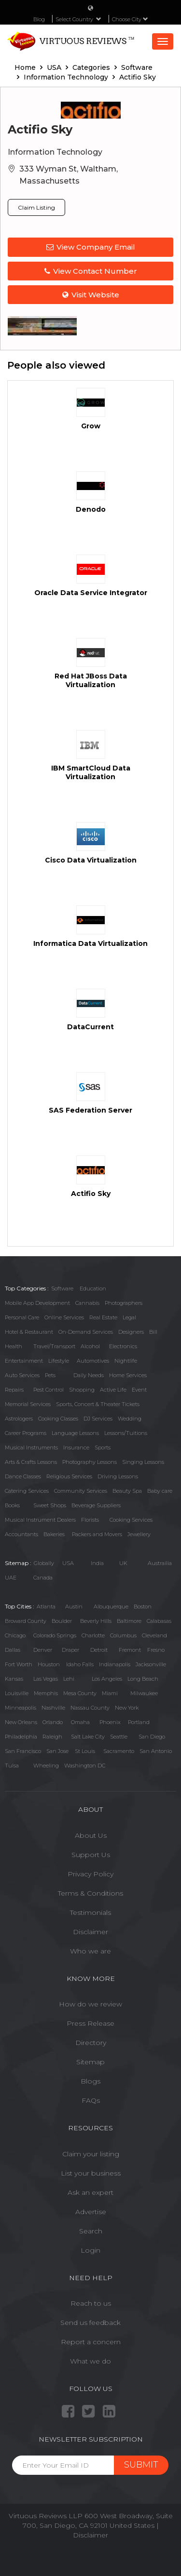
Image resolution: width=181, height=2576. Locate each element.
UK (123, 1563)
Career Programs (25, 1433)
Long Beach (142, 1678)
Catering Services (27, 1490)
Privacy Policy (90, 1874)
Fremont (130, 1650)
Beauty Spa (127, 1490)
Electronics (123, 1346)
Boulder (62, 1621)
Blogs (90, 2081)
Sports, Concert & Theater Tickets (97, 1404)
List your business (91, 2173)
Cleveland (154, 1635)
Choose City (130, 19)
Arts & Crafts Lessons (31, 1462)
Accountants (21, 1534)
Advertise (90, 2211)
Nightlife (125, 1360)
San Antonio (155, 1751)
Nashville (53, 1707)
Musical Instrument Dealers (40, 1519)
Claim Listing (36, 207)
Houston (49, 1664)
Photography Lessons (89, 1462)
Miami (110, 1693)
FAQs (91, 2100)
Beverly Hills (95, 1621)
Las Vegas (45, 1678)
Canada (43, 1577)
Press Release (90, 2023)
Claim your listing (90, 2154)
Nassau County (90, 1707)
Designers (131, 1331)
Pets (50, 1375)
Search (90, 2231)
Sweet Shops (49, 1505)
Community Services (80, 1490)
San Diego (152, 1736)
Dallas (12, 1650)
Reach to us (90, 2303)
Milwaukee (144, 1693)
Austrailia (160, 1563)
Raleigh (52, 1736)
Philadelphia (21, 1736)
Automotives (93, 1360)
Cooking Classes (58, 1418)
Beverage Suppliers (96, 1505)
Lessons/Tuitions (125, 1433)
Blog (39, 19)
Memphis (46, 1693)
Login (90, 2250)
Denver (42, 1650)
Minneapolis (20, 1707)
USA (68, 1563)
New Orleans (21, 1722)
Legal (129, 1317)
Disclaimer (90, 1931)
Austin (74, 1606)
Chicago (15, 1635)
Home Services (128, 1375)
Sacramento (118, 1751)
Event (139, 1389)
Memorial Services (28, 1404)
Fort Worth (18, 1664)
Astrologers (19, 1418)
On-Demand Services (85, 1331)
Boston (143, 1606)
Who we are (90, 1951)
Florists (90, 1519)
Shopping (82, 1389)
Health (13, 1346)
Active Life (113, 1389)
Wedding (129, 1418)
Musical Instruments (31, 1447)
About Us (91, 1835)
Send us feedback (90, 2322)
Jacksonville (151, 1664)
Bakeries (54, 1534)
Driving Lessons (117, 1476)
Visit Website (90, 294)
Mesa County (80, 1693)
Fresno (156, 1650)
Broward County (25, 1621)
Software (62, 1288)
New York (127, 1707)
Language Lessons (75, 1433)
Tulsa (12, 1765)
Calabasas (159, 1621)
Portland (139, 1722)
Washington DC (84, 1765)
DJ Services (98, 1418)
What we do (90, 2361)
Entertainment (24, 1360)
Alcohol (90, 1346)
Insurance (76, 1447)
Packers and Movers (97, 1534)
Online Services (64, 1317)
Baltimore (129, 1621)
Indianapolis (114, 1664)
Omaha (80, 1722)
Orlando (52, 1722)
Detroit (99, 1650)
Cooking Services (131, 1519)
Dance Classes (23, 1476)
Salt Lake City (88, 1736)
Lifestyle (58, 1360)
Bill (153, 1331)
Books (12, 1505)
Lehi (68, 1678)
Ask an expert (90, 2192)
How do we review (90, 2004)
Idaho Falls (80, 1664)
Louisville (16, 1693)
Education (93, 1288)
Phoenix (110, 1722)
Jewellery (139, 1534)
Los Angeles (107, 1678)
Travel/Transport (54, 1346)
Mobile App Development (37, 1303)
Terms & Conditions (90, 1893)
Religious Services (69, 1476)
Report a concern (91, 2341)
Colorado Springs (54, 1635)
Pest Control (48, 1389)
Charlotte (93, 1635)
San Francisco (23, 1751)
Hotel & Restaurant (29, 1331)
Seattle (118, 1736)
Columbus (123, 1635)
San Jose (57, 1751)
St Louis (85, 1751)
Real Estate (103, 1317)
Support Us (90, 1854)
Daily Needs (88, 1375)
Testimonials (90, 1912)
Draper (70, 1650)
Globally (44, 1563)
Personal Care (22, 1317)
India (97, 1563)
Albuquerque (111, 1606)
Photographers (123, 1303)
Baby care (159, 1490)
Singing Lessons (143, 1462)
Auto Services (22, 1375)
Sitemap (90, 2062)
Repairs (14, 1389)
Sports (103, 1447)
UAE (10, 1577)
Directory (90, 2042)
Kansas (14, 1678)
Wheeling (46, 1765)
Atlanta (46, 1606)
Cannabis (87, 1303)
